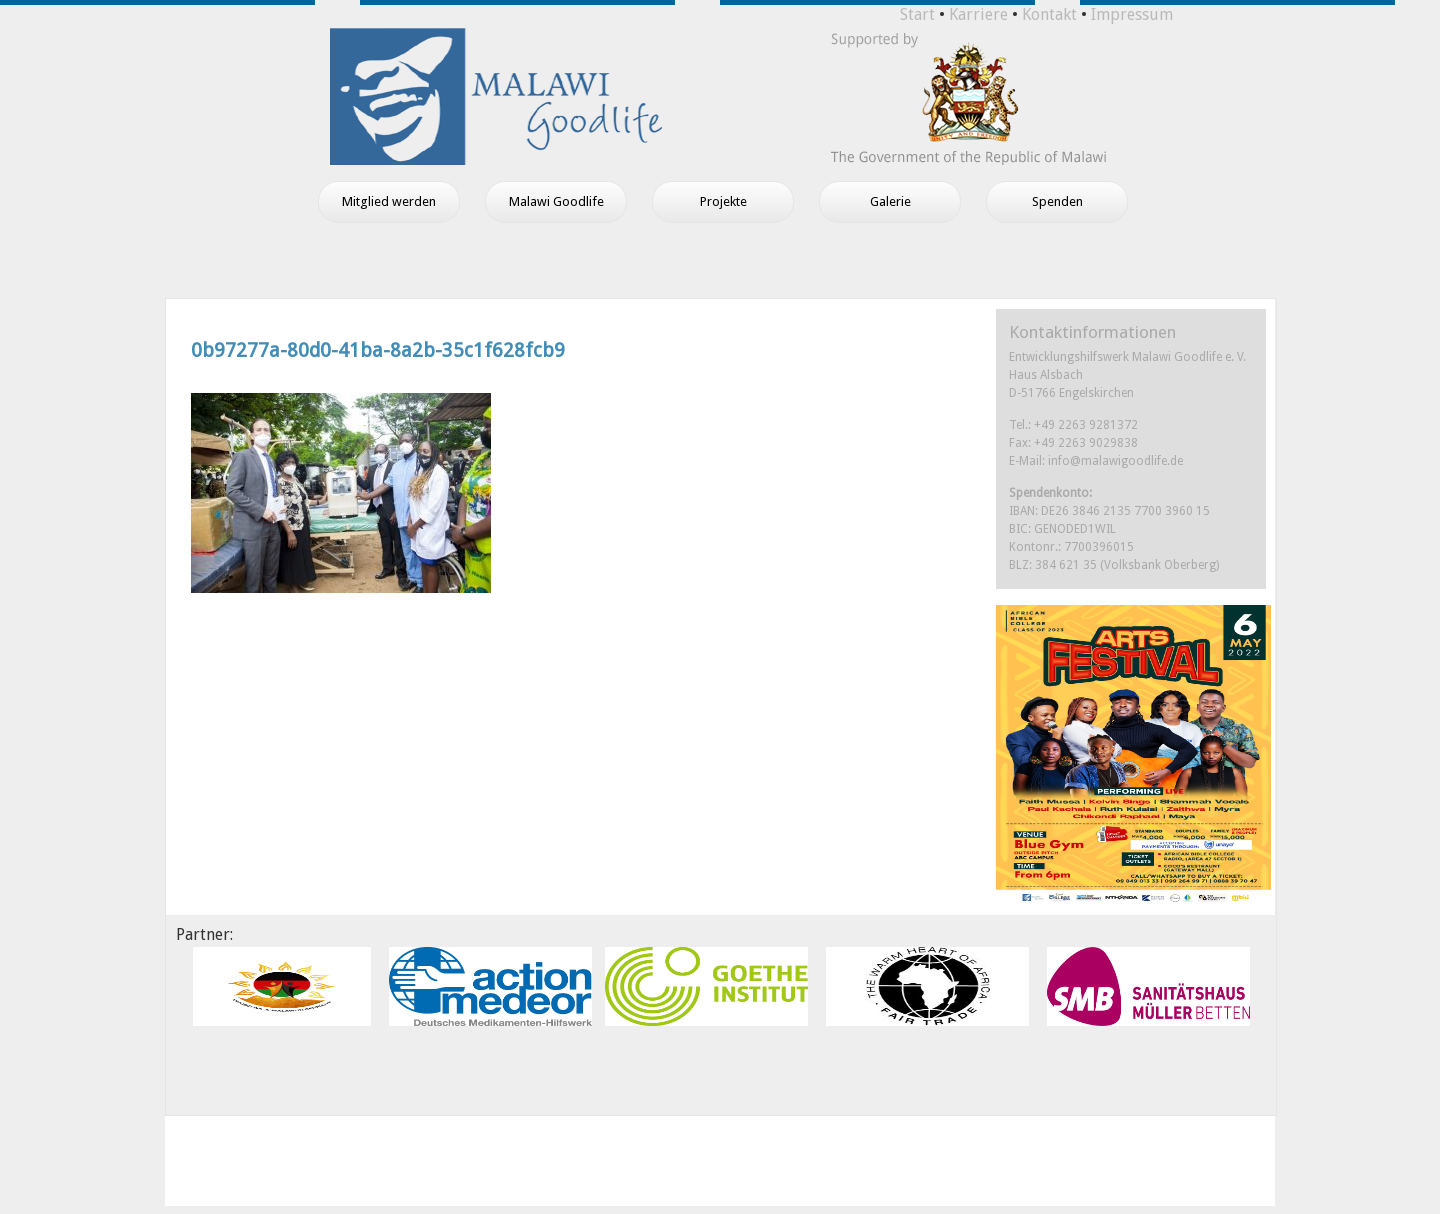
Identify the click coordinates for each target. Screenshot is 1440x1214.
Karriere (978, 14)
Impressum (1132, 14)
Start (917, 14)
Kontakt (1049, 14)
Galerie (890, 201)
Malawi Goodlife (556, 201)
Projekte (723, 201)
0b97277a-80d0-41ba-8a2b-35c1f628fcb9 (378, 350)
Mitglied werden (389, 201)
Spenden (1057, 201)
